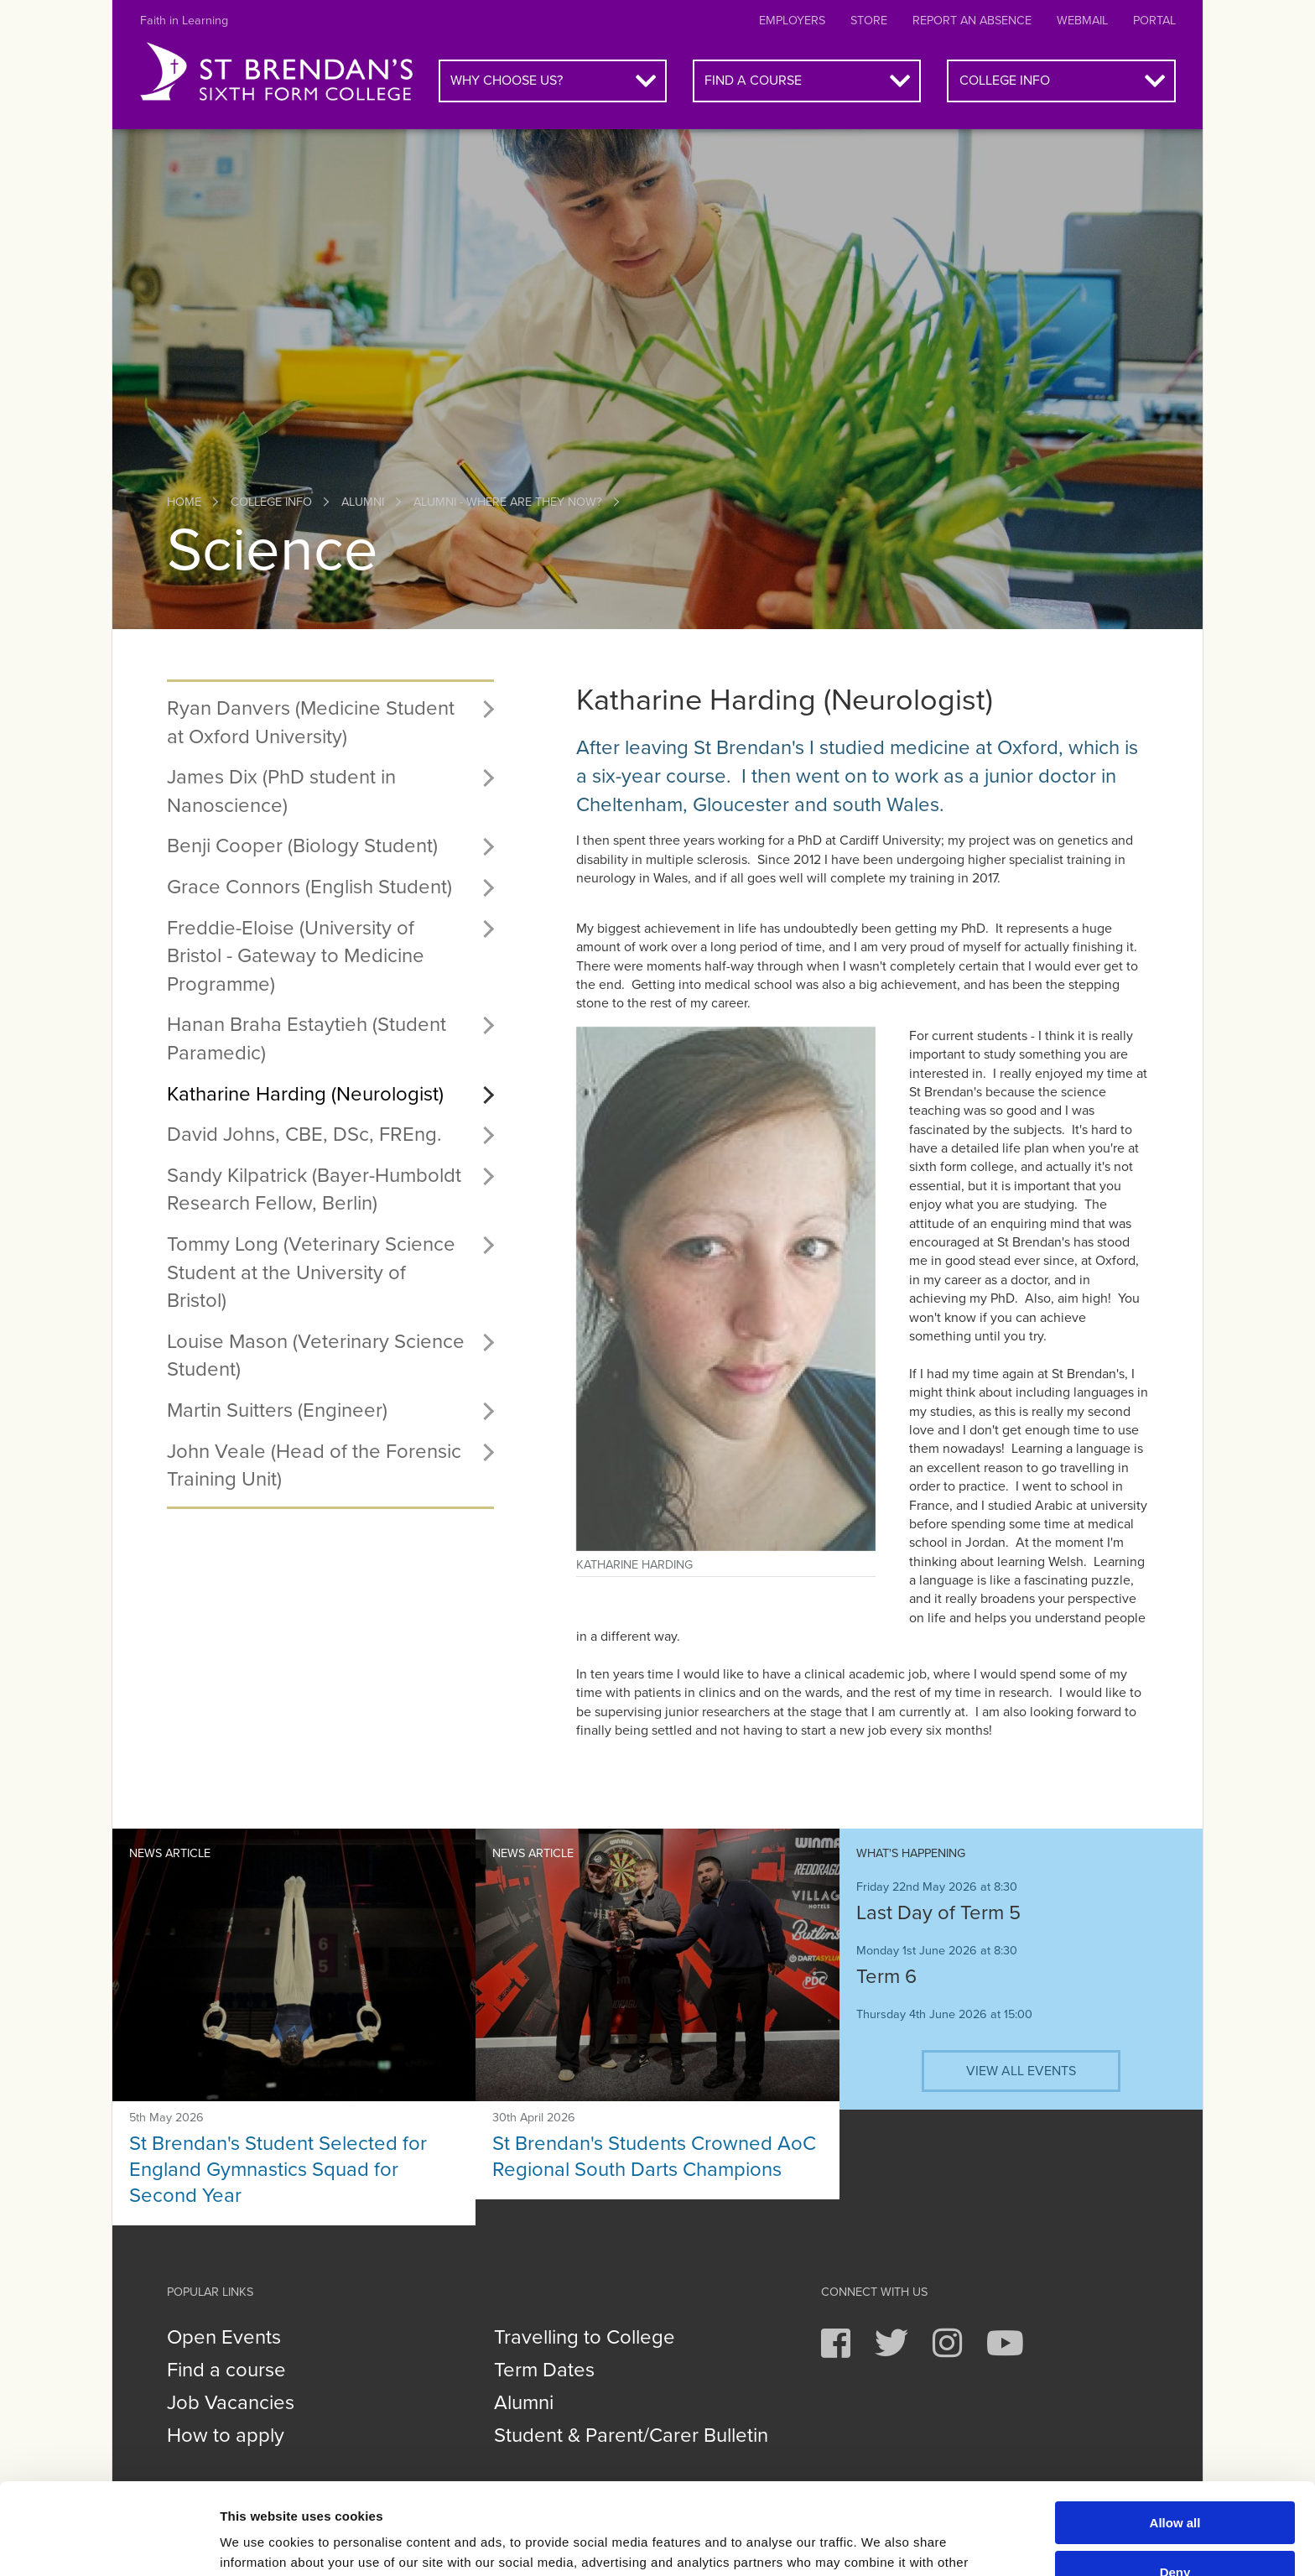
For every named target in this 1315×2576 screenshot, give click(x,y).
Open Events (224, 2338)
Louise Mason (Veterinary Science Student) (316, 1356)
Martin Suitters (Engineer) (277, 1410)
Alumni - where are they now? (507, 502)
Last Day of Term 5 (938, 1913)
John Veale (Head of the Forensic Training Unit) (314, 1465)
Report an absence (972, 20)
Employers (792, 20)
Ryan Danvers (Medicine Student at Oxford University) (311, 722)
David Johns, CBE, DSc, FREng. (304, 1134)
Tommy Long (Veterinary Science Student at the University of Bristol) (311, 1272)
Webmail (1082, 20)
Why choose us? (506, 80)
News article (170, 1853)
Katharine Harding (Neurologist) (305, 1094)
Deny (1175, 2486)
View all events (1021, 2071)
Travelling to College (584, 2338)
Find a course (753, 80)
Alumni (362, 502)
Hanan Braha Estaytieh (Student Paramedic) (306, 1038)
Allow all (1175, 2437)
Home (184, 502)
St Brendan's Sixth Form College (276, 72)
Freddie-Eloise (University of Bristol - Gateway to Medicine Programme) (295, 956)
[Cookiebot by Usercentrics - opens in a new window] (108, 2543)
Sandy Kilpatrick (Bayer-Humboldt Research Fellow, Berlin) (314, 1189)
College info (1004, 80)
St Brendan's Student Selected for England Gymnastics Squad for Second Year (278, 2169)
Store (868, 20)
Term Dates (544, 2370)
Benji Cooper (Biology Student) (302, 846)
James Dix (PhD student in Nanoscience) (281, 791)
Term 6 (886, 1977)
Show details (259, 2543)
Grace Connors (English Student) (309, 887)
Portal (1154, 20)
